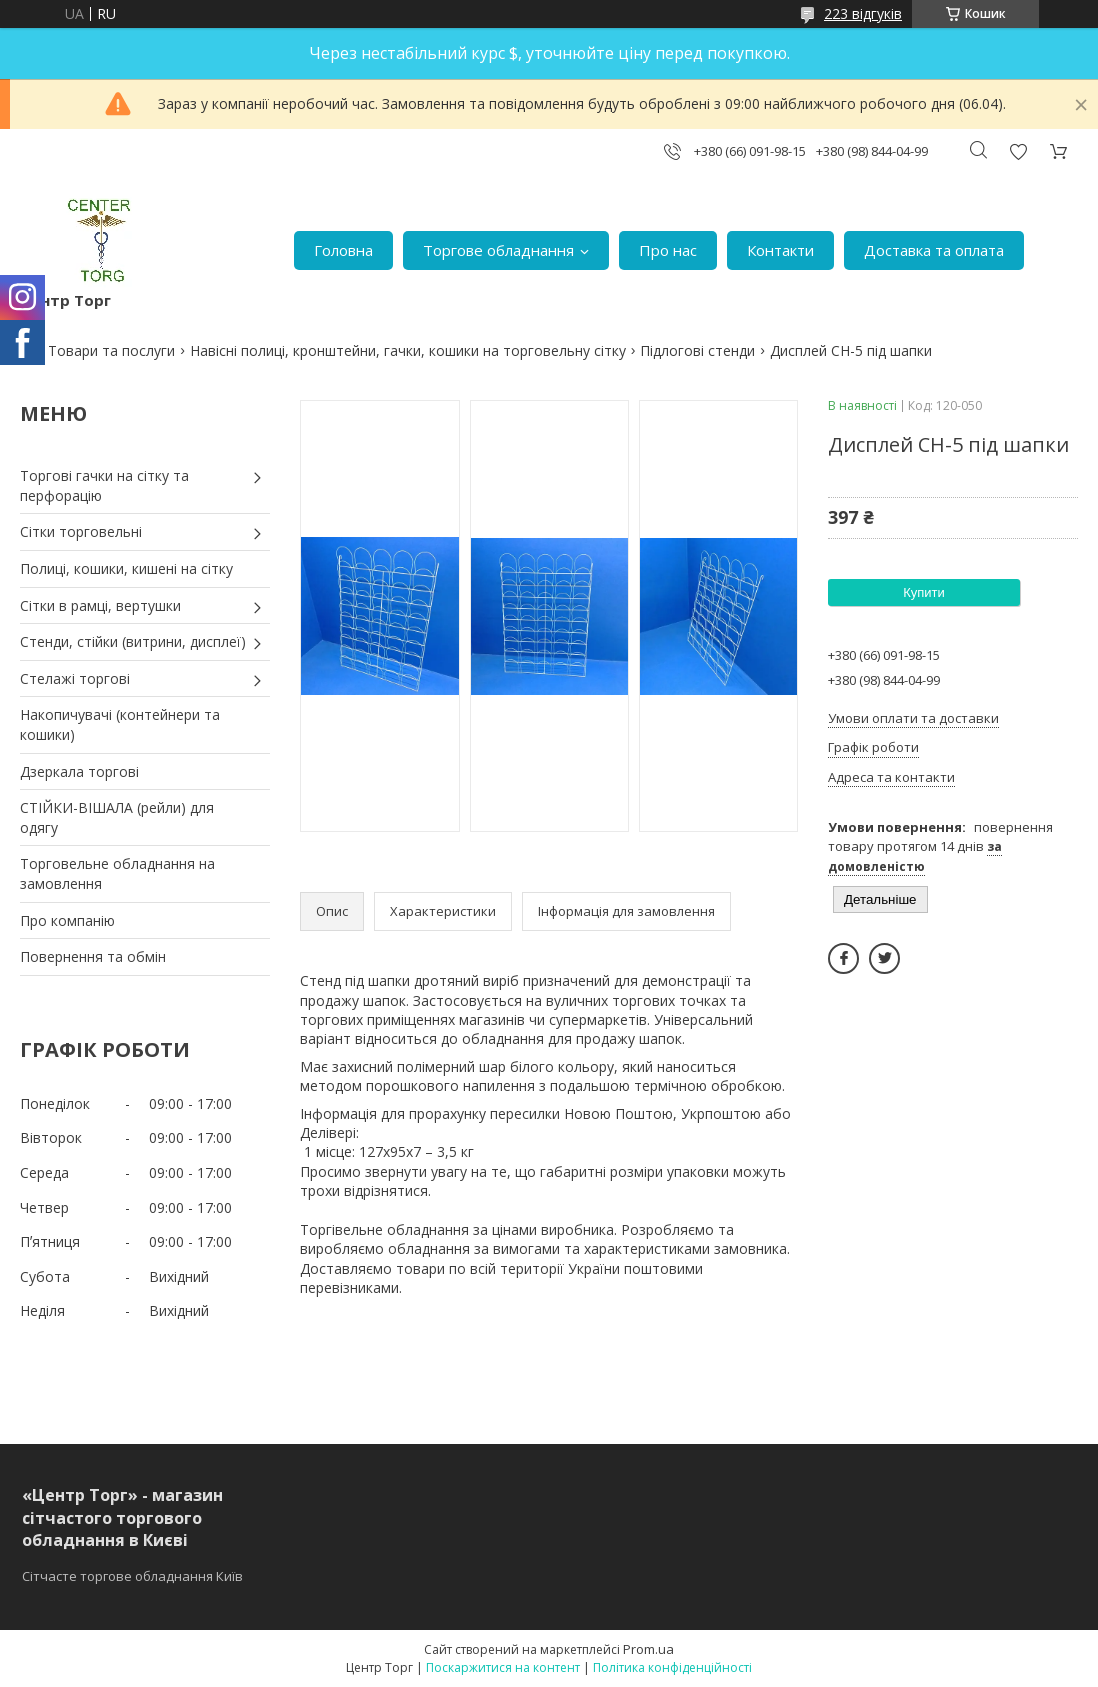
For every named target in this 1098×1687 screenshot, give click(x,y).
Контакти (780, 250)
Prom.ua (648, 1649)
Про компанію (67, 920)
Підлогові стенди (697, 350)
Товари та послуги (111, 350)
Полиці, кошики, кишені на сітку (126, 568)
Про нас (668, 250)
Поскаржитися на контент (503, 1667)
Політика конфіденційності (672, 1667)
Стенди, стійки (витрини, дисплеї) (133, 641)
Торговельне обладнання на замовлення (117, 873)
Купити (924, 592)
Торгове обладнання (498, 250)
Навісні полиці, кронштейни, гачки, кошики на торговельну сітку (408, 350)
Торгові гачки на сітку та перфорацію (104, 485)
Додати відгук (1018, 151)
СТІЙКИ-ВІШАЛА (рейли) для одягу (117, 817)
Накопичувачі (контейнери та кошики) (120, 724)
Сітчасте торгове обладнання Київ (132, 1576)
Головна (343, 250)
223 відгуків (863, 13)
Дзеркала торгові (79, 771)
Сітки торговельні (81, 531)
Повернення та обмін (93, 956)
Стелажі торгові (75, 678)
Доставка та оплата (934, 250)
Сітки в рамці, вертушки (100, 605)
